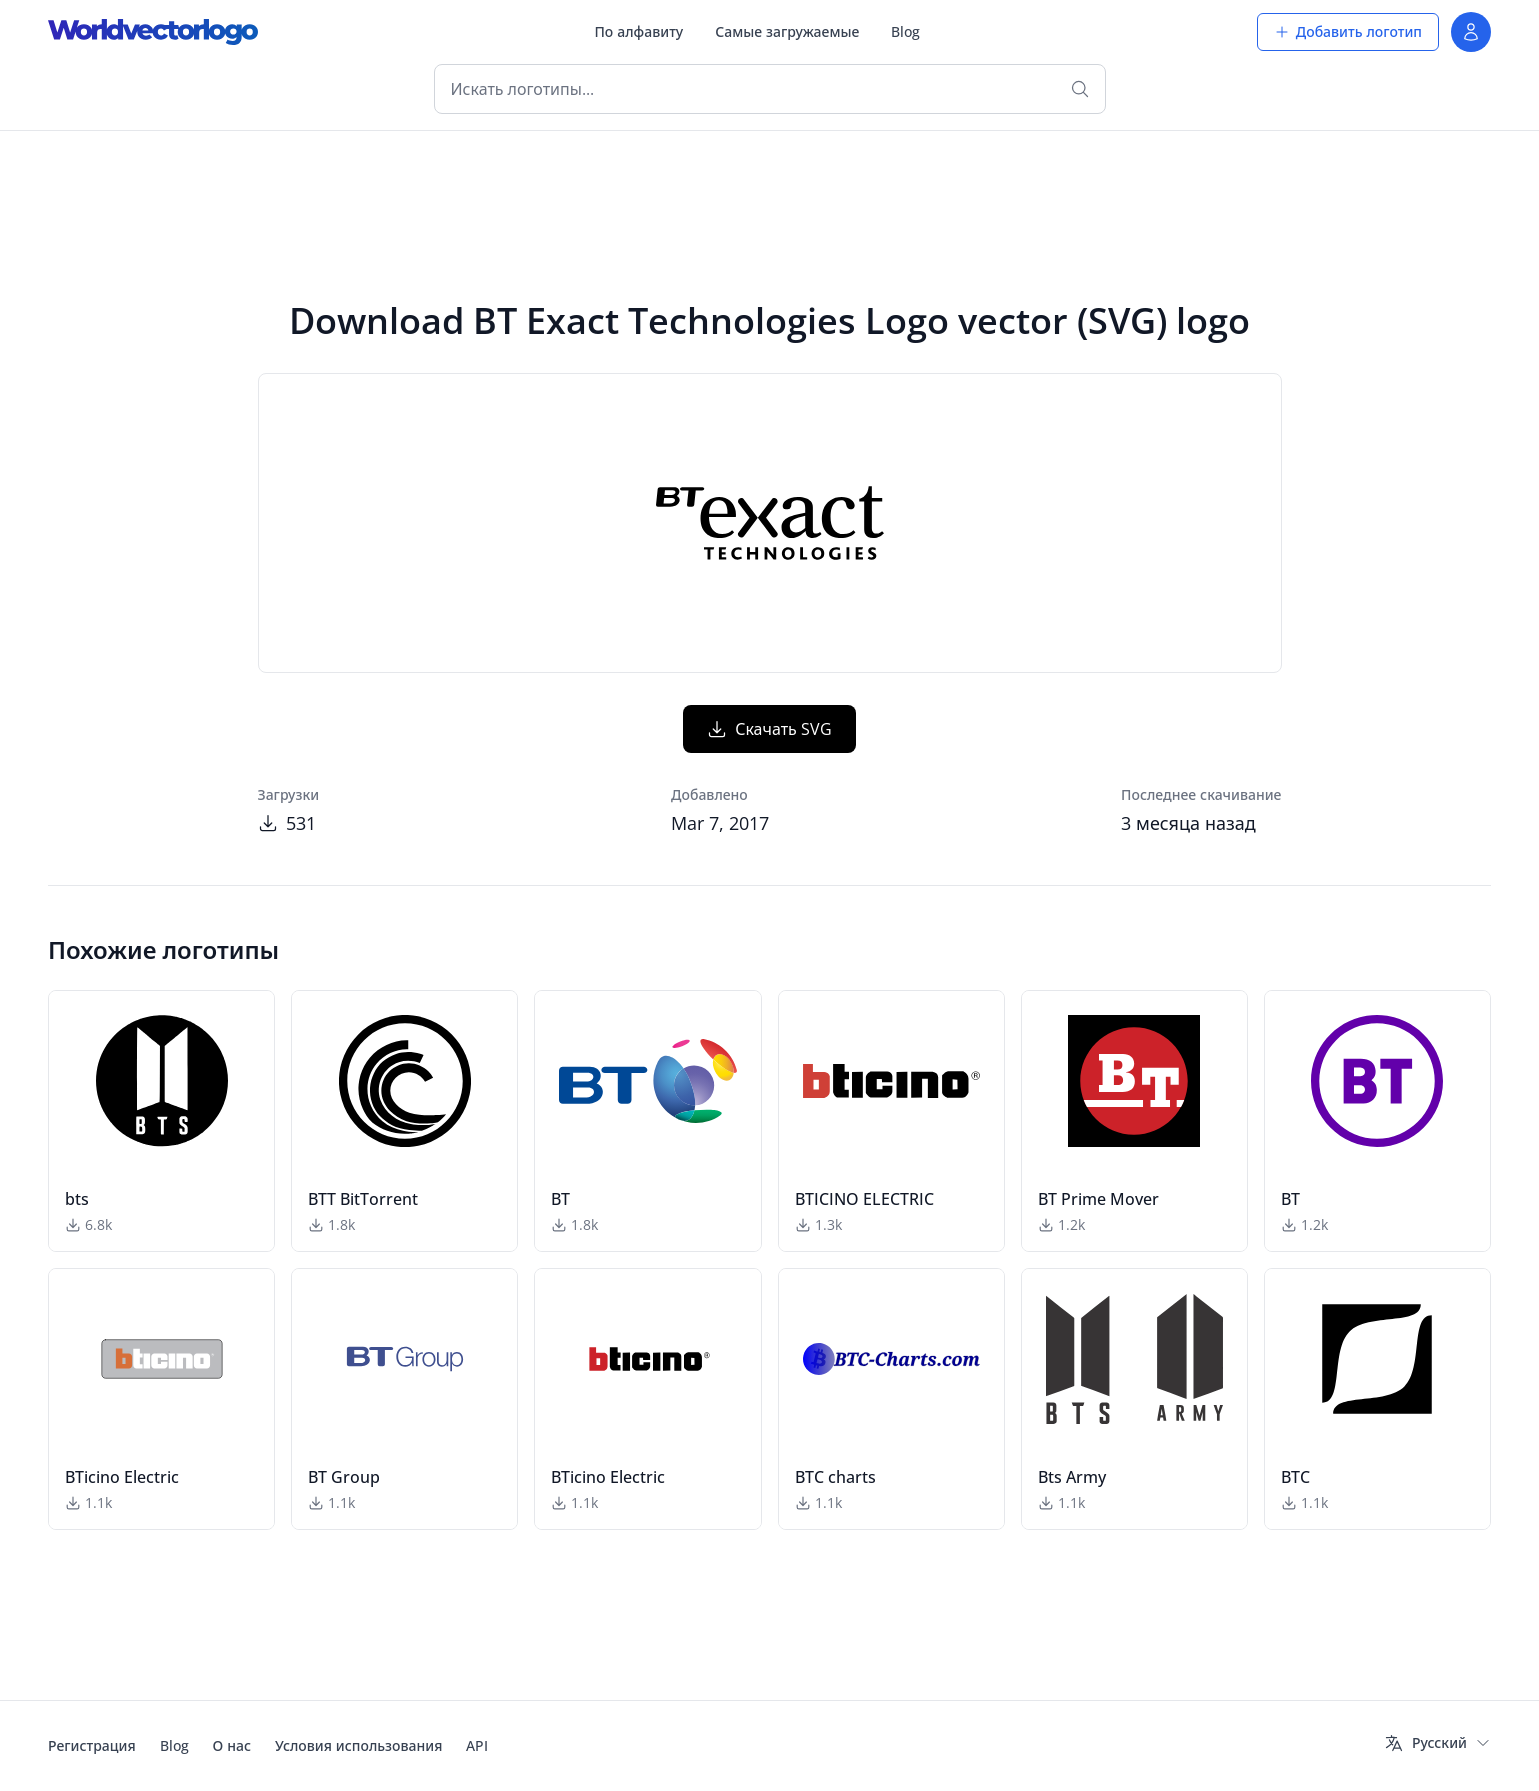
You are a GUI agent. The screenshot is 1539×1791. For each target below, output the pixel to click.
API (477, 1745)
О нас (232, 1745)
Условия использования (358, 1745)
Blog (905, 31)
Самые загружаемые (787, 31)
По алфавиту (638, 31)
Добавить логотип (1348, 31)
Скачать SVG (769, 729)
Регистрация (92, 1745)
